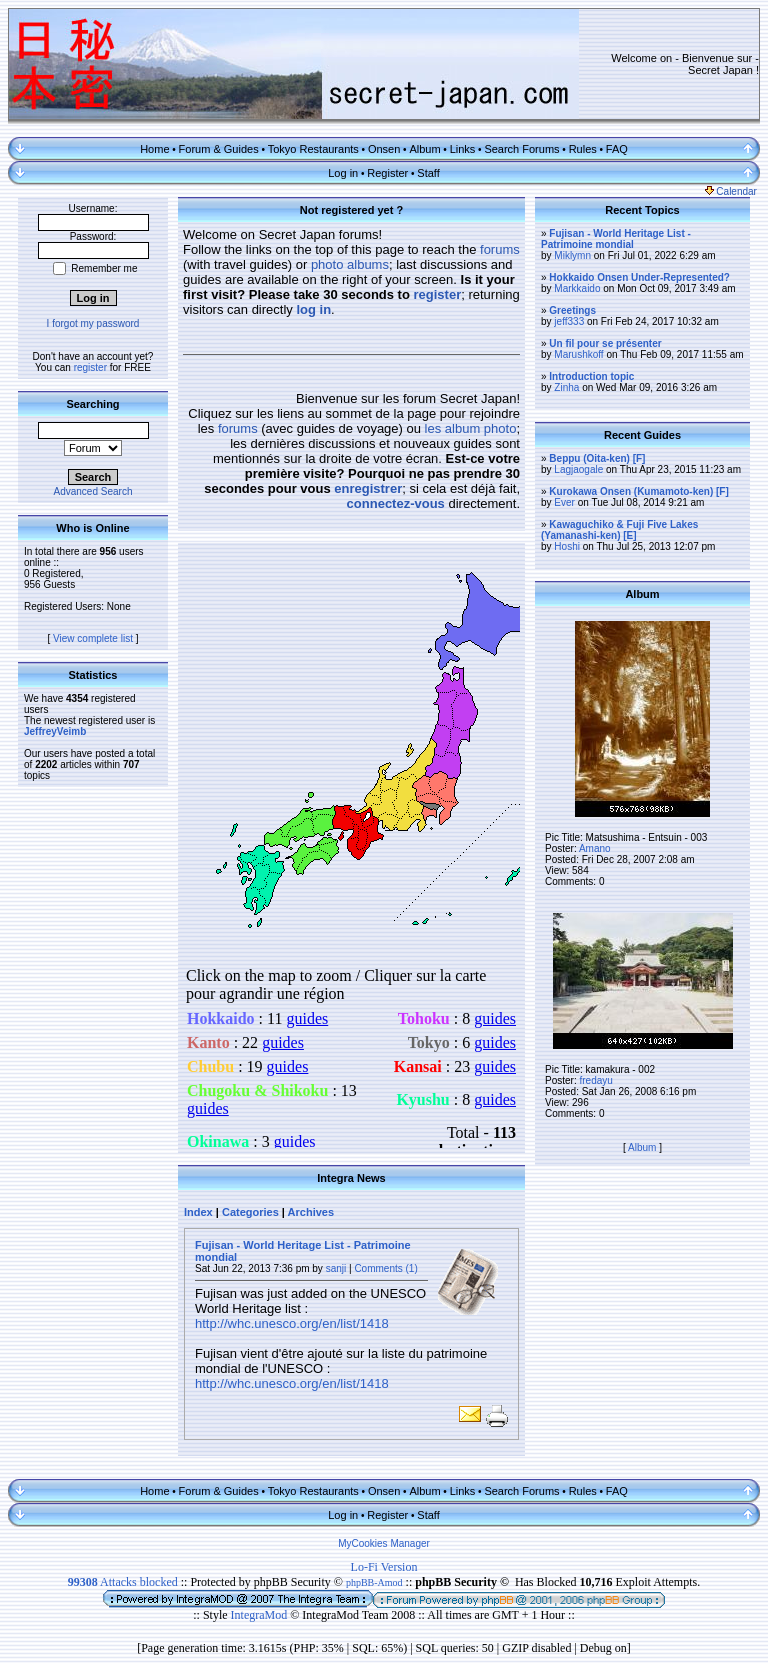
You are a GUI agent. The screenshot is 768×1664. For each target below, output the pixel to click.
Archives (311, 1212)
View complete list (93, 638)
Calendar (731, 191)
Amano (595, 848)
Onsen (384, 149)
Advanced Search (93, 491)
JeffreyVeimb (55, 731)
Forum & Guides (219, 149)
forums (500, 249)
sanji (336, 1268)
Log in (343, 173)
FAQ (617, 149)
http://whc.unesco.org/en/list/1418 (292, 1323)
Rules (583, 149)
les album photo (471, 428)
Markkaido (577, 288)
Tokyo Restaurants (313, 149)
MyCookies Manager (384, 1543)
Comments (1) (385, 1268)
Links (463, 149)
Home (154, 149)
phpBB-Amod (374, 1582)
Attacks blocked (123, 1582)
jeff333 (569, 321)
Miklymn (572, 255)
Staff (428, 173)
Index (198, 1212)
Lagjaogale (578, 469)
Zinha (566, 387)
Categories (250, 1212)
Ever (564, 502)
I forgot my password (93, 323)
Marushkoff (578, 354)
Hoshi (567, 546)
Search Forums (521, 149)
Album (424, 149)
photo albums (350, 264)
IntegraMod (261, 1615)
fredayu (595, 1080)
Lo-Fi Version (384, 1567)
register (90, 367)
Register (387, 173)
